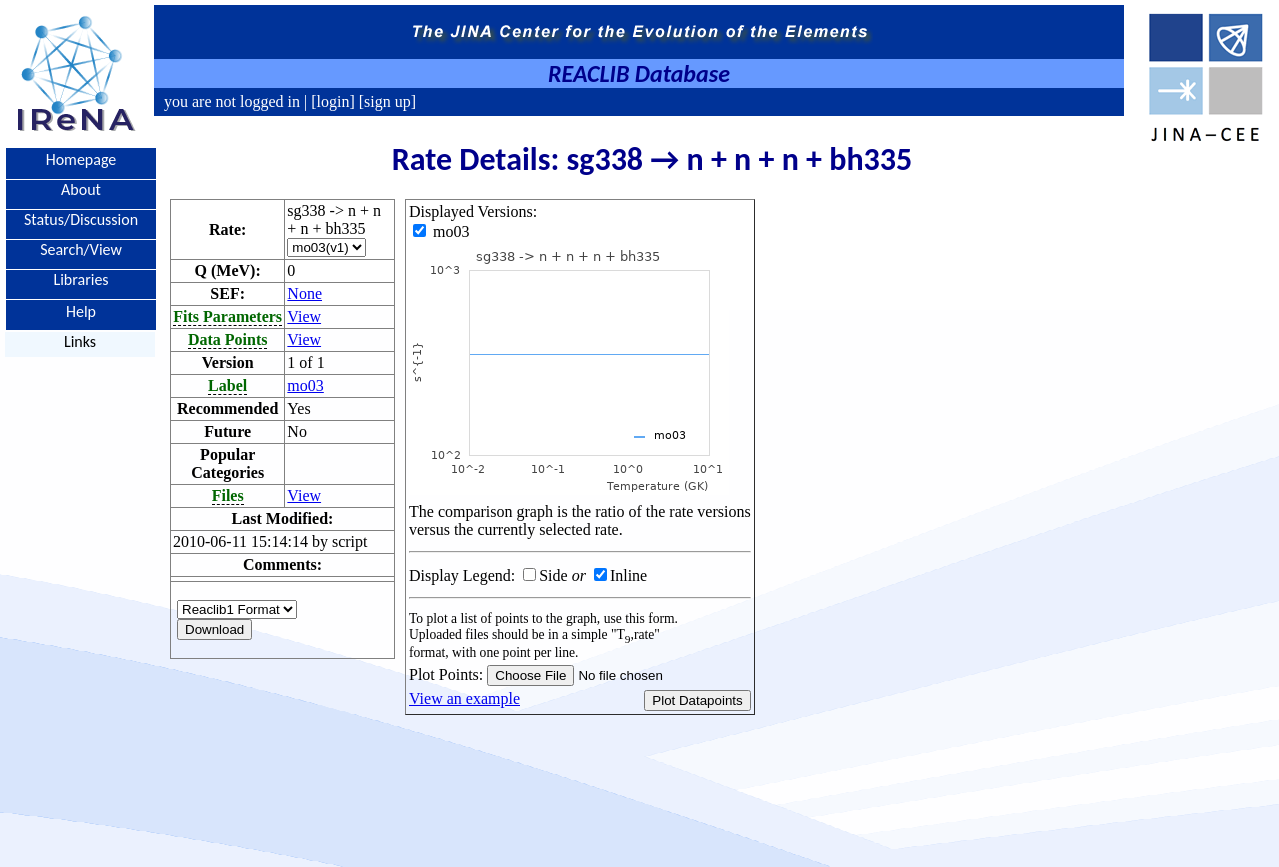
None (304, 293)
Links (80, 341)
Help (81, 310)
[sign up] (385, 101)
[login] (333, 101)
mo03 (305, 385)
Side (553, 575)
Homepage (81, 159)
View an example (464, 698)
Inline (628, 575)
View (304, 316)
